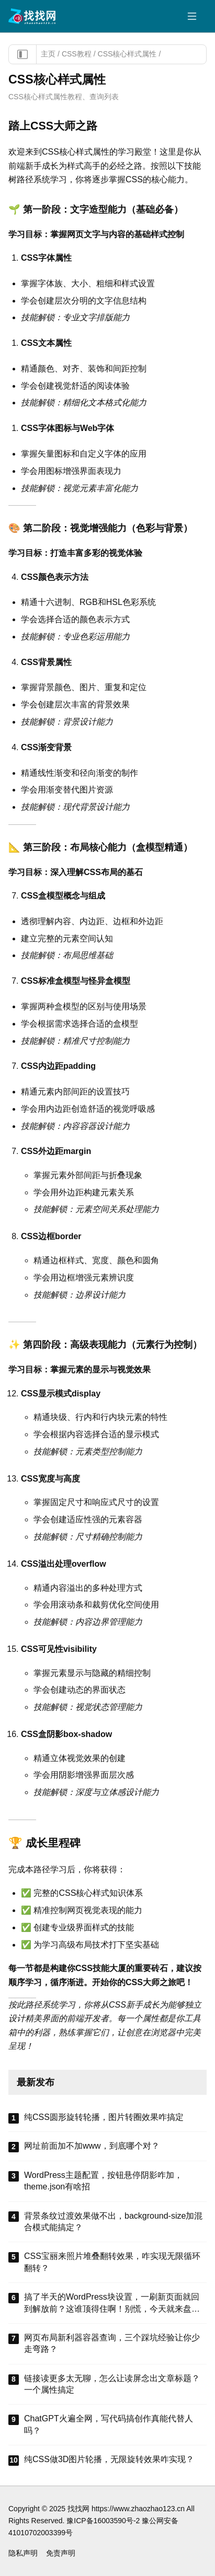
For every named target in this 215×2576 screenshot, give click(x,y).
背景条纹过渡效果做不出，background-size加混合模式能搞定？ (113, 2221)
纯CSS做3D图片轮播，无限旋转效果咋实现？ (109, 2459)
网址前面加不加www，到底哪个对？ (92, 2145)
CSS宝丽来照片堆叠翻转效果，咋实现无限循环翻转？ (112, 2262)
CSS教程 (77, 54)
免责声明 (60, 2553)
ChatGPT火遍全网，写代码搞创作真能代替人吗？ (108, 2424)
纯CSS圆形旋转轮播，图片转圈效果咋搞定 (104, 2117)
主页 (48, 54)
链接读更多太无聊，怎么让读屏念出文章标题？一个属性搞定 (112, 2384)
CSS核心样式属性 (127, 54)
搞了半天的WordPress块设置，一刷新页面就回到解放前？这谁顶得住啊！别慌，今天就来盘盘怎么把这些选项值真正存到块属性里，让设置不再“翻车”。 (112, 2303)
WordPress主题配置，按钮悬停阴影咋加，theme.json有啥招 (103, 2181)
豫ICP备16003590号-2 (103, 2520)
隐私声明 (23, 2553)
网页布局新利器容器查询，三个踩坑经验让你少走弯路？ (112, 2343)
